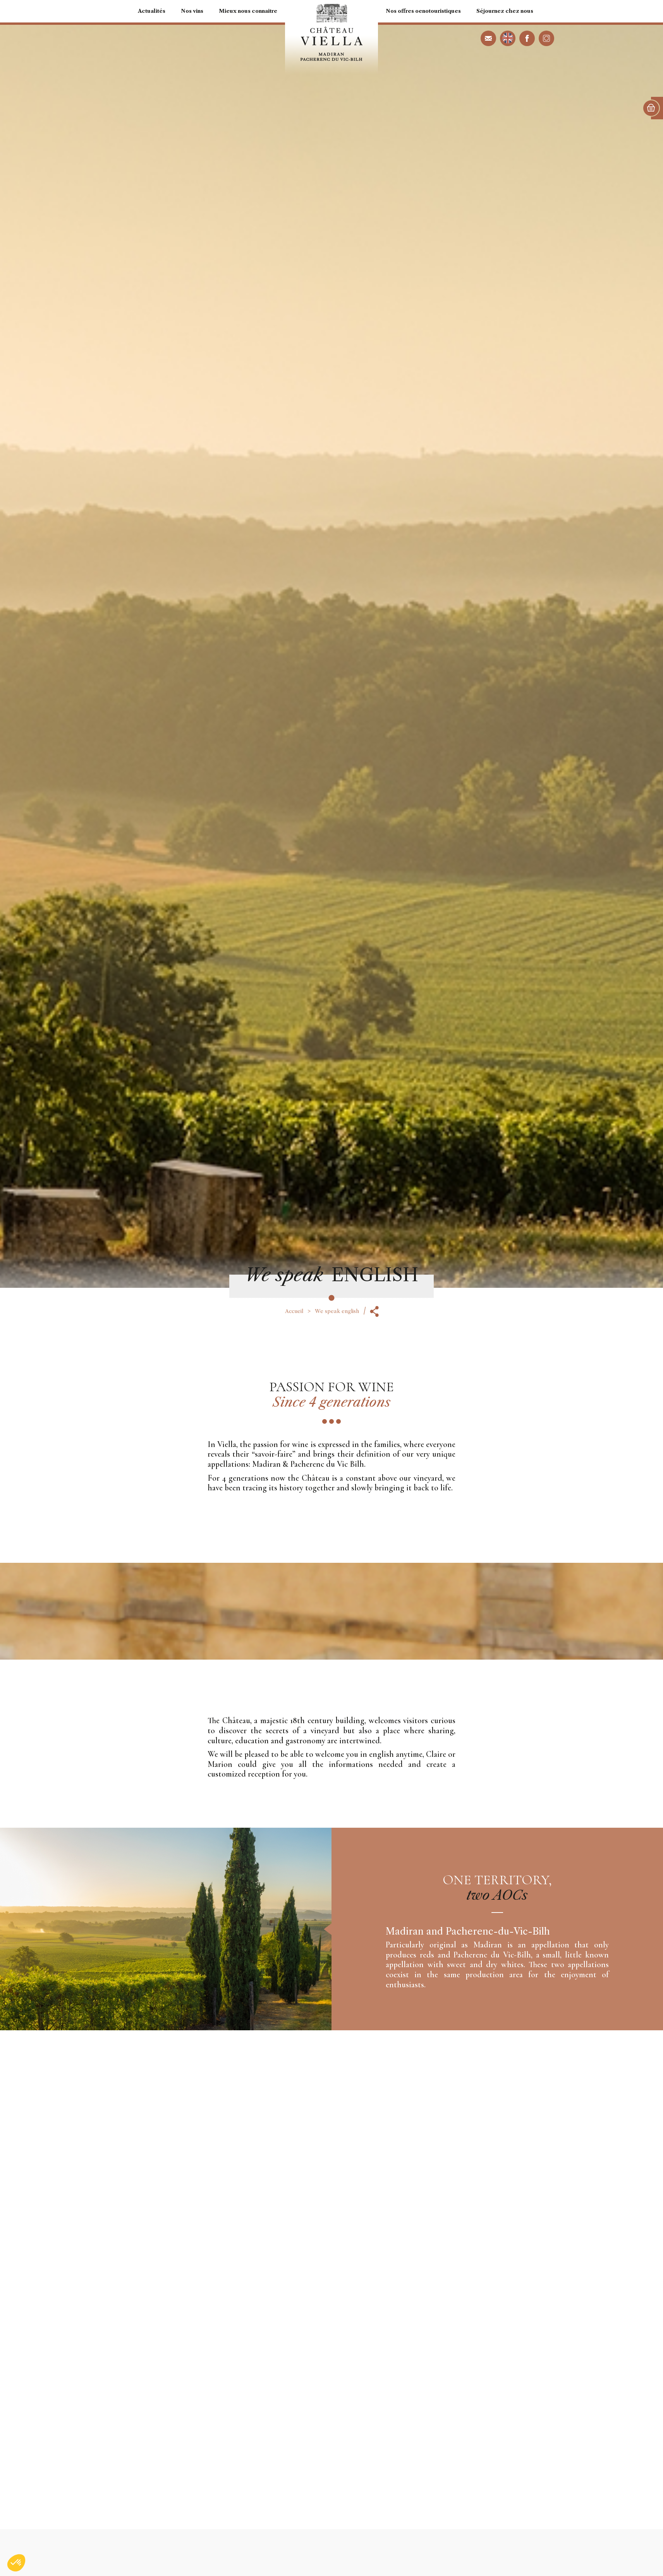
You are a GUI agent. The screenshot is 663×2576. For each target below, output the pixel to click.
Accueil (294, 1311)
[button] (16, 2563)
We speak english (507, 38)
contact (488, 38)
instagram (546, 38)
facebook (527, 38)
